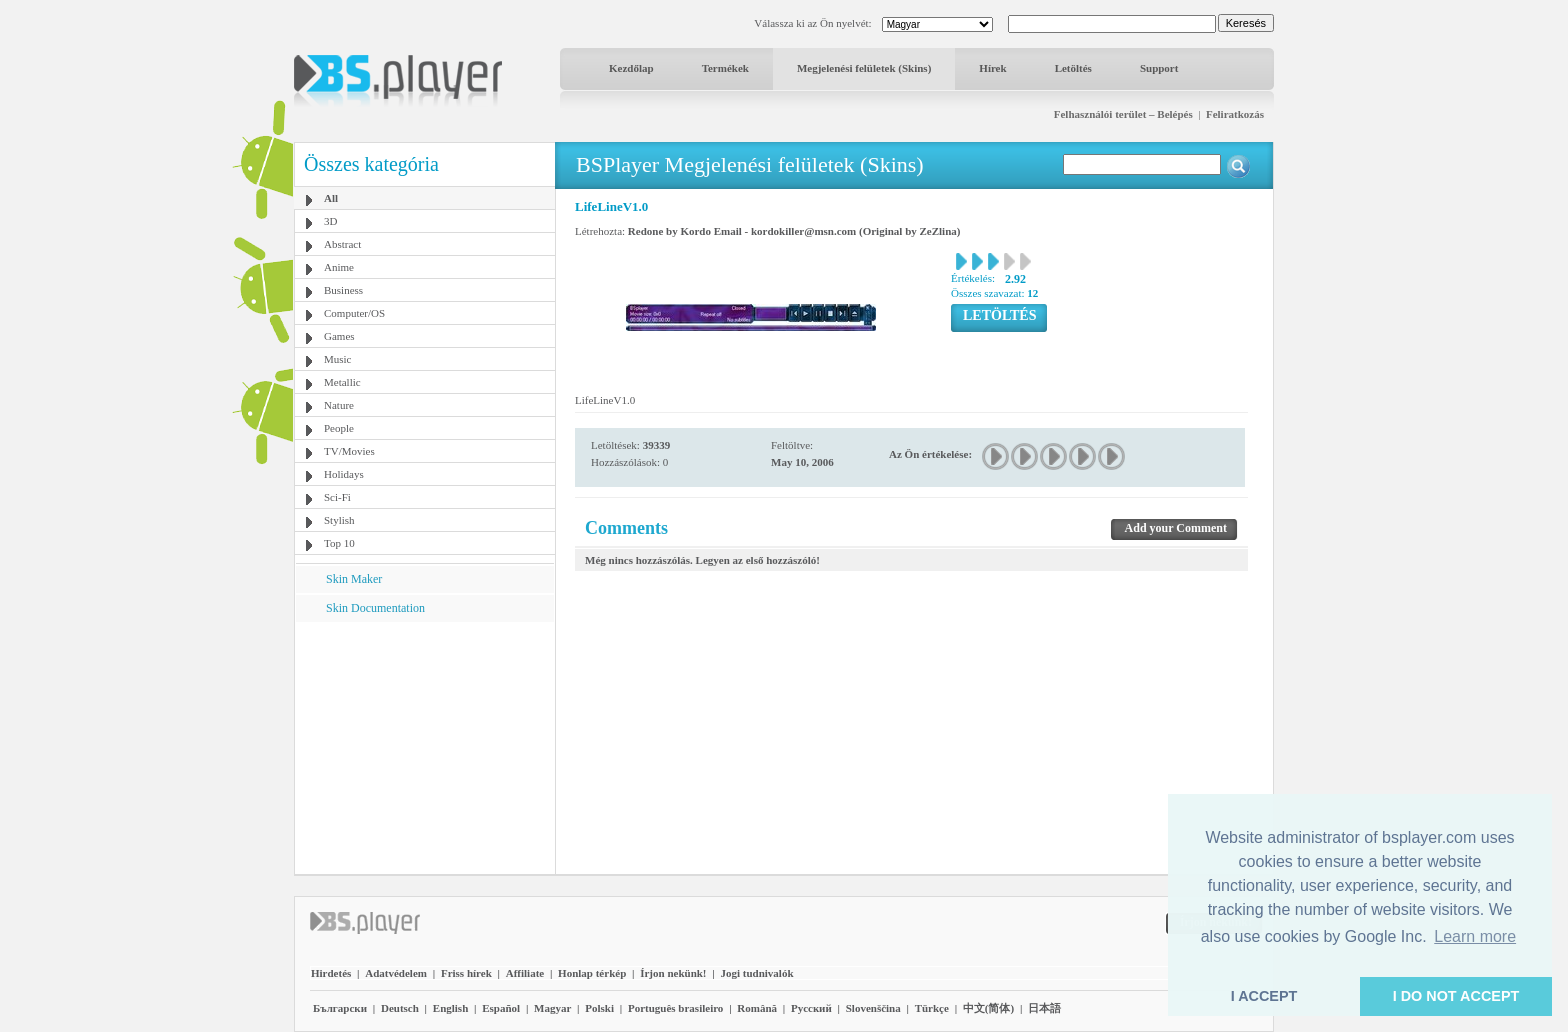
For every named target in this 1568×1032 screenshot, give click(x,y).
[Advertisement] (425, 747)
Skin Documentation (375, 608)
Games (339, 336)
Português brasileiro (675, 1008)
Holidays (344, 474)
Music (338, 359)
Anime (339, 267)
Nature (339, 405)
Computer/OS (354, 313)
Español (501, 1008)
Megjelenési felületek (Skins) (864, 68)
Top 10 (339, 543)
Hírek (992, 68)
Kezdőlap (631, 68)
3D (330, 221)
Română (757, 1008)
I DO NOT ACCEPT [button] (1456, 996)
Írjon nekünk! (673, 973)
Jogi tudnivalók (756, 973)
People (339, 428)
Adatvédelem (396, 973)
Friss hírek (466, 973)
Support (1159, 68)
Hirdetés (331, 973)
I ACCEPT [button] (1264, 996)
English (450, 1008)
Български (340, 1008)
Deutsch (400, 1008)
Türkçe (932, 1008)
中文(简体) (988, 1008)
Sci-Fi (337, 497)
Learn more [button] (1475, 936)
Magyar (552, 1008)
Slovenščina (873, 1008)
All (331, 198)
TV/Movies (349, 451)
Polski (599, 1008)
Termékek (725, 68)
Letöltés (1073, 68)
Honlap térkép (592, 973)
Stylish (339, 520)
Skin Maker (354, 579)
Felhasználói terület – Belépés (1123, 114)
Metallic (342, 382)
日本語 (1044, 1008)
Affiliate (525, 973)
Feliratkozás (1235, 114)
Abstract (342, 244)
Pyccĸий (811, 1008)
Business (343, 290)
